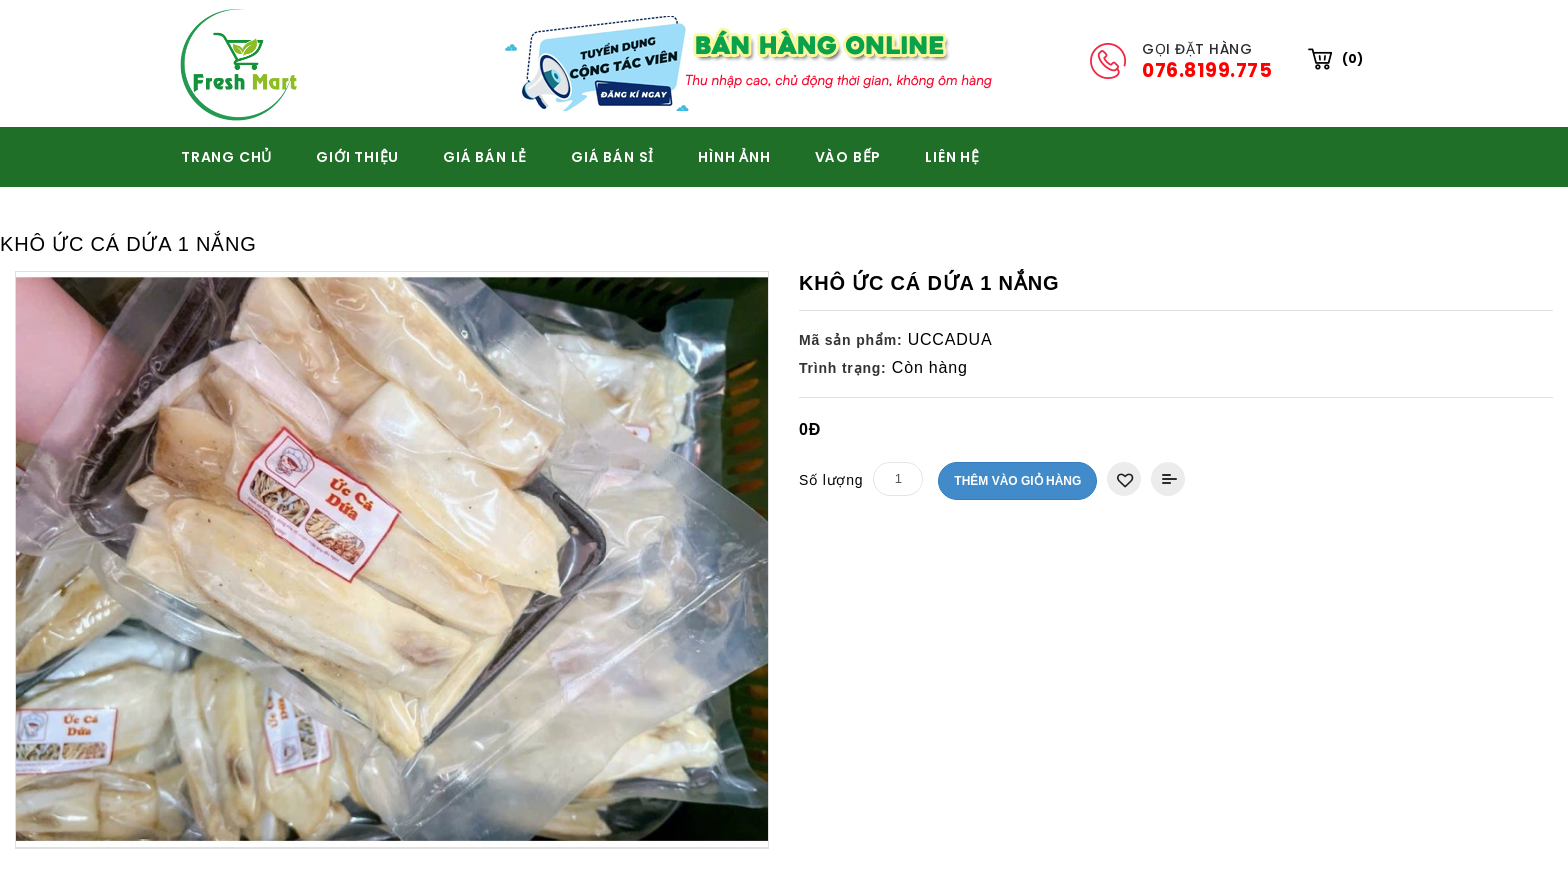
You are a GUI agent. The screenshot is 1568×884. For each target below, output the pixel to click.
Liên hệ (952, 157)
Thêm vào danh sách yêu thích (1124, 479)
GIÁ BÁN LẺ (485, 157)
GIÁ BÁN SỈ (612, 157)
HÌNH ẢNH (734, 157)
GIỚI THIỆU (357, 157)
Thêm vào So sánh (1168, 479)
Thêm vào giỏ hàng (1017, 481)
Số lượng (831, 480)
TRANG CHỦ (226, 157)
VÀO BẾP (848, 157)
